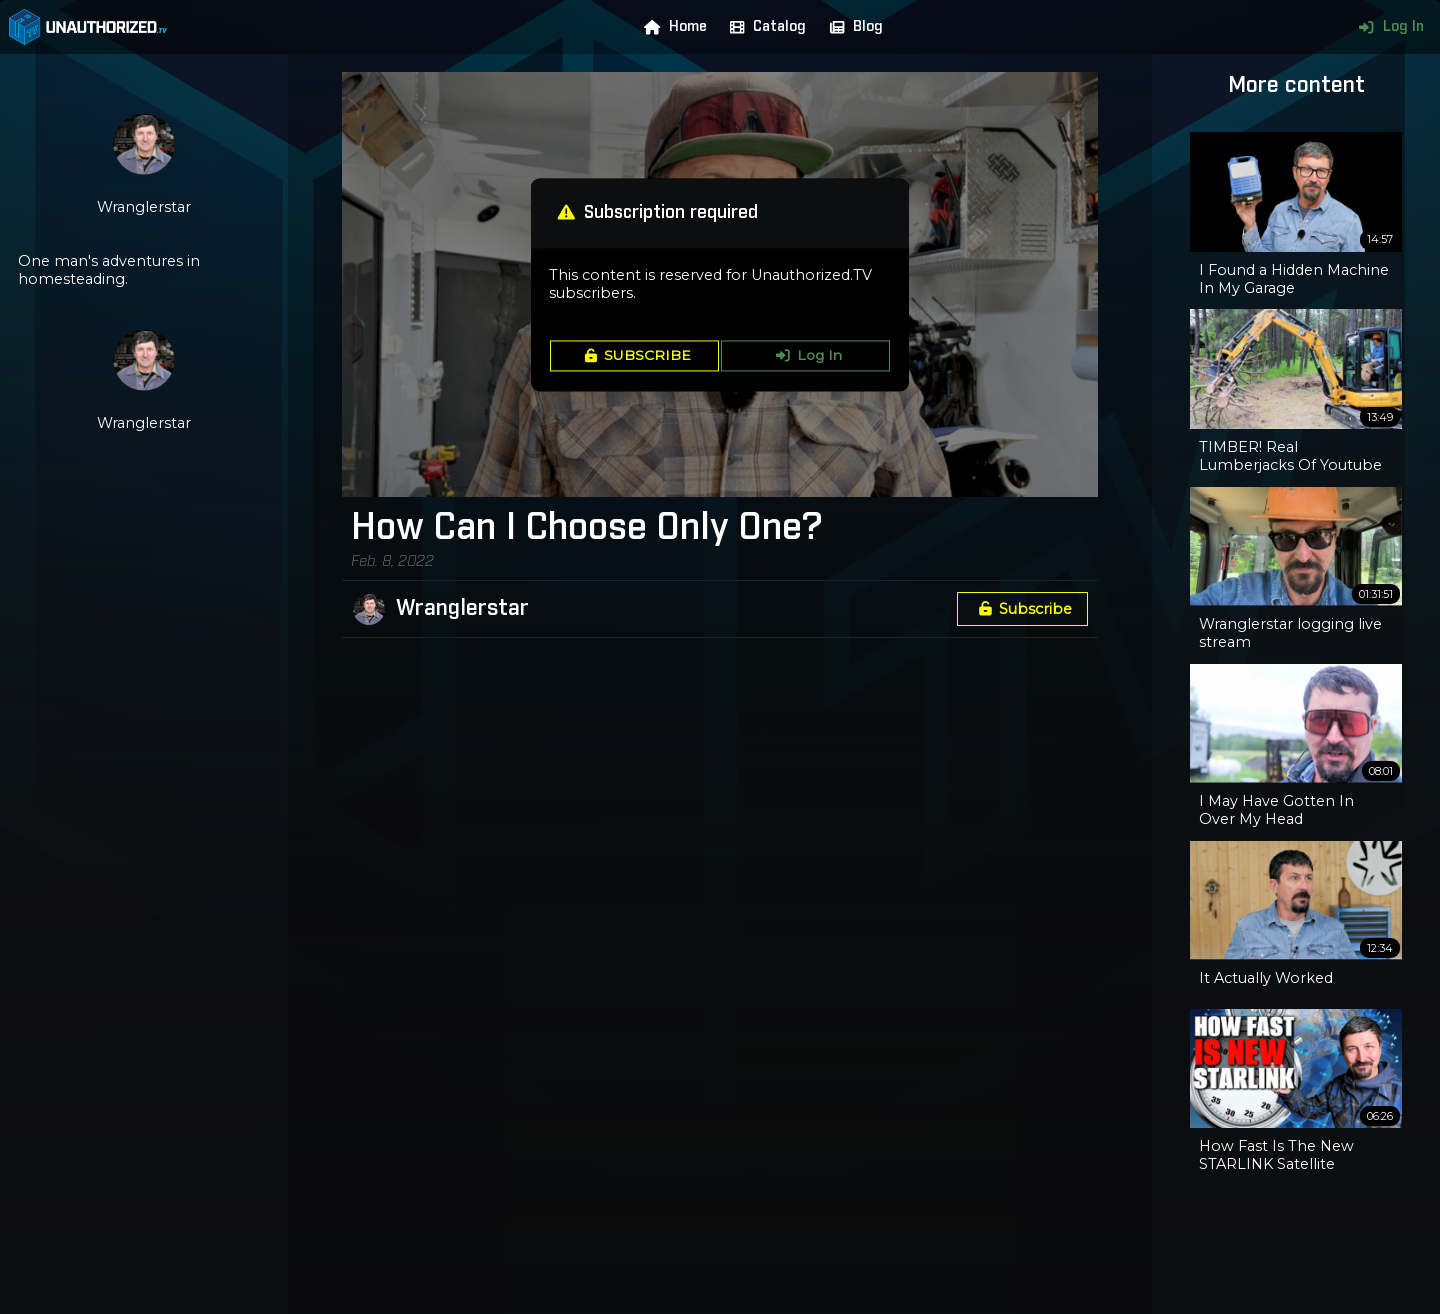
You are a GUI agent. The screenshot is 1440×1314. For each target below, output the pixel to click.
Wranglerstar (462, 609)
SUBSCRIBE (634, 356)
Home (671, 27)
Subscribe (1022, 609)
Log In (1386, 27)
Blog (852, 27)
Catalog (763, 27)
